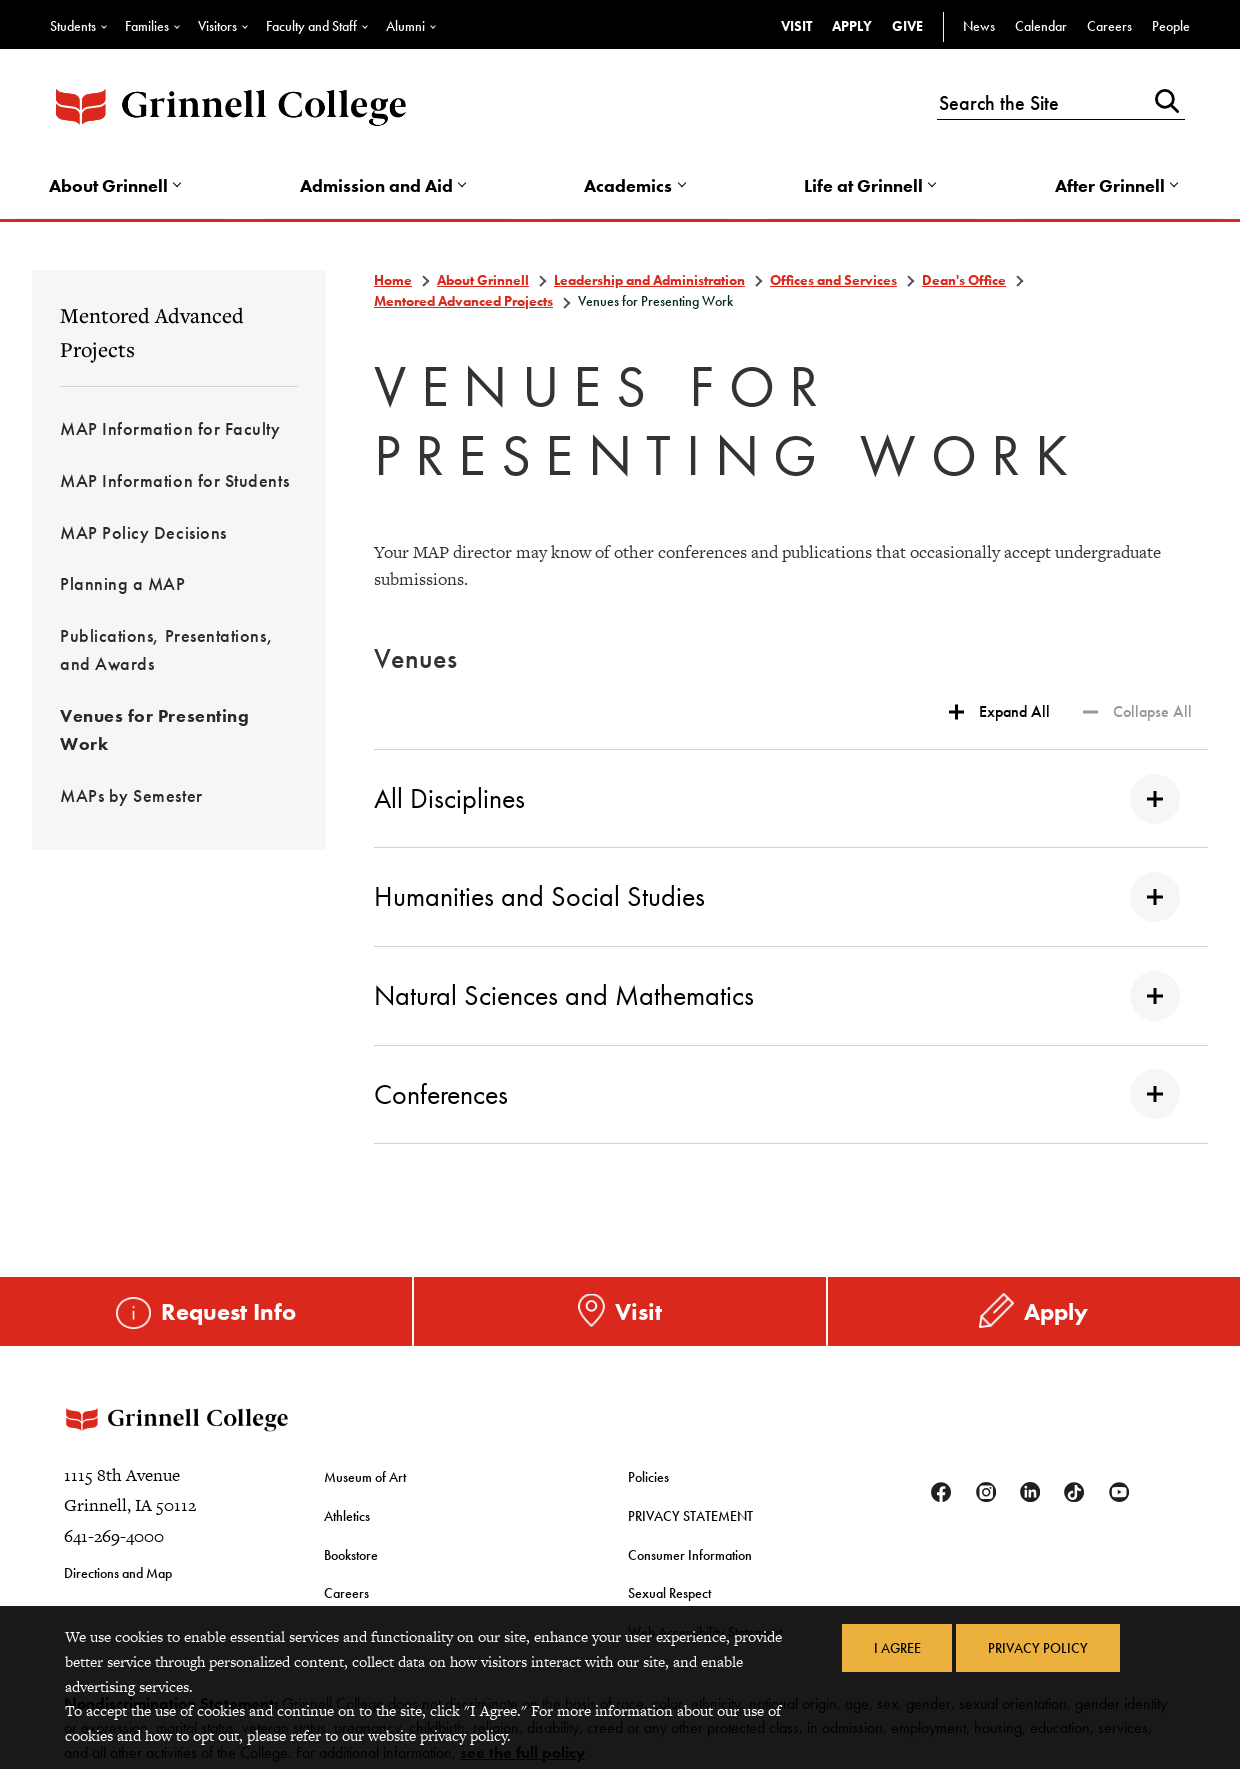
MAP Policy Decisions (143, 534)
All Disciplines (777, 801)
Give (907, 26)
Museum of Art (365, 1483)
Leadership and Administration (649, 282)
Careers (1109, 26)
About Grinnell (111, 186)
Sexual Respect (669, 1596)
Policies (648, 1483)
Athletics (347, 1520)
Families (147, 26)
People (1171, 26)
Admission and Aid (378, 186)
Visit (796, 26)
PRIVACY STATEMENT (690, 1520)
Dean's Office (964, 282)
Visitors (217, 26)
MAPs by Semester (131, 797)
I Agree (896, 1648)
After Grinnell (1108, 186)
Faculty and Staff (311, 26)
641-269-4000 (114, 1543)
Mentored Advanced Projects (152, 334)
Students (73, 26)
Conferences (777, 1096)
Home (393, 282)
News (979, 26)
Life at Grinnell (863, 186)
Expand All (1014, 714)
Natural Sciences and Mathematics (777, 998)
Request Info (228, 1312)
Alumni (405, 26)
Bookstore (351, 1558)
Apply (852, 26)
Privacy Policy (1038, 1648)
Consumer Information (690, 1558)
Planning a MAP (123, 586)
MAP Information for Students (174, 482)
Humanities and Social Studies (777, 899)
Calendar (1041, 26)
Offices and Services (833, 282)
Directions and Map (118, 1580)
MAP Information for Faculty (170, 430)
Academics (629, 186)
